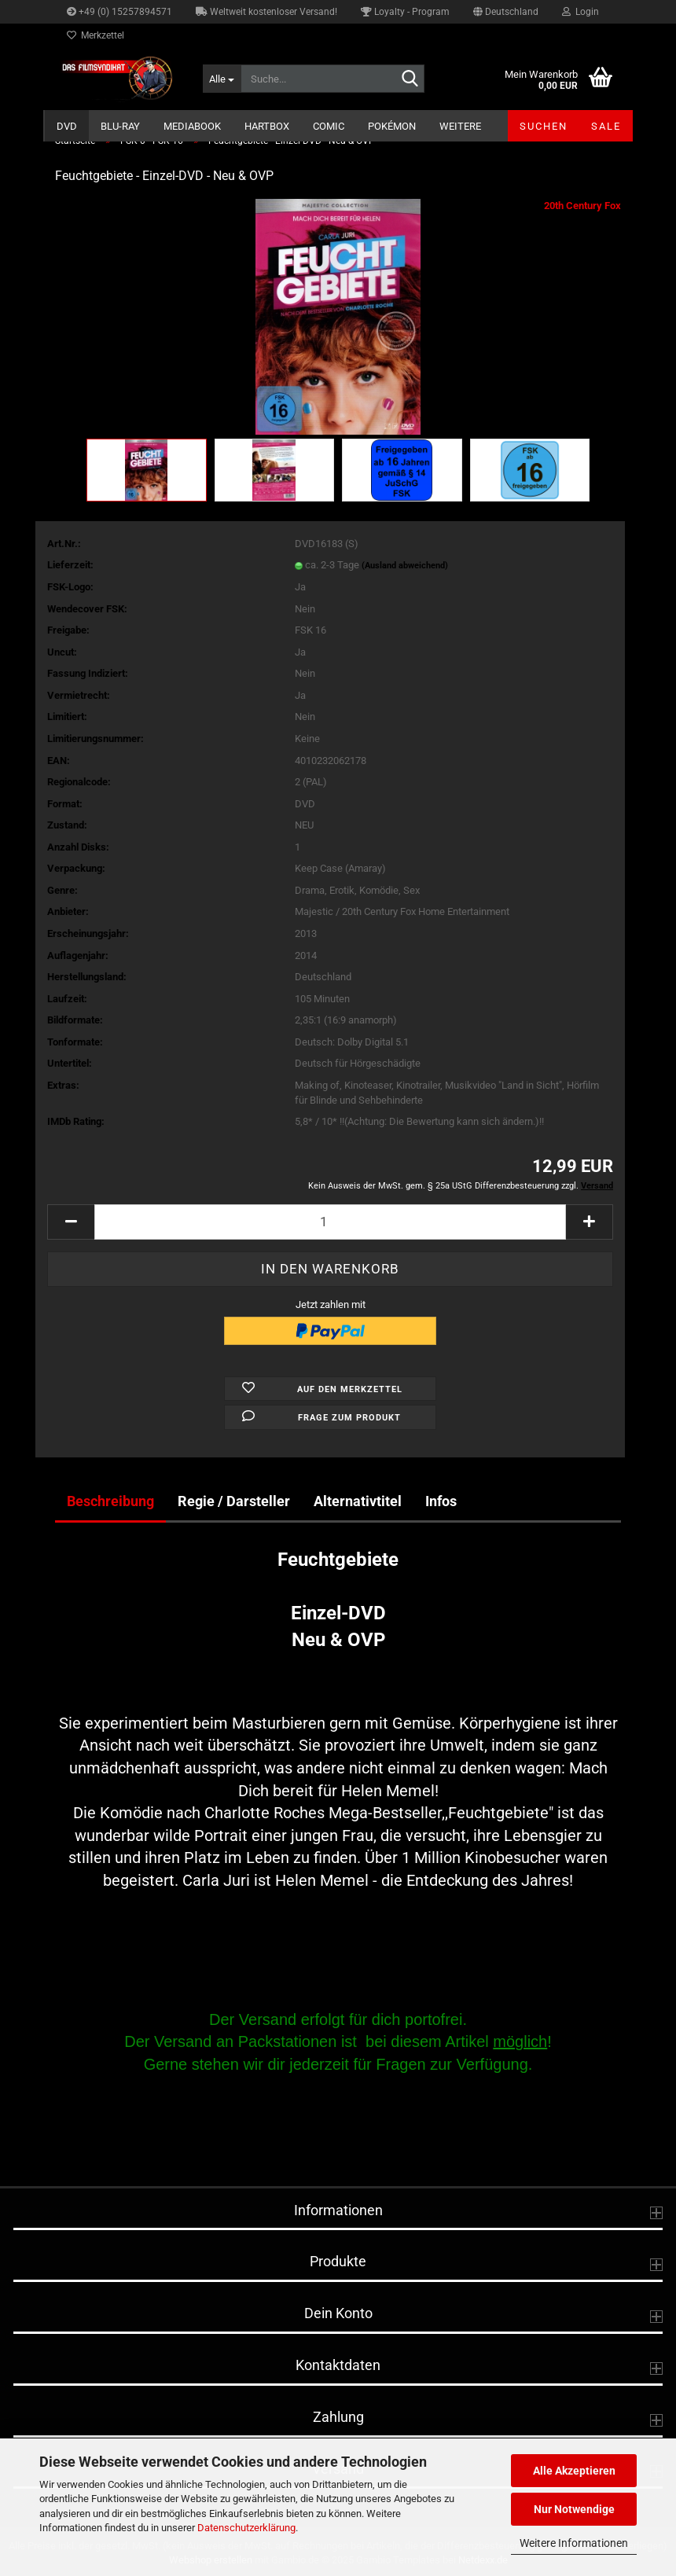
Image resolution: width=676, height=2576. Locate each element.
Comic (328, 126)
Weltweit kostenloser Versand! (266, 11)
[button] (505, 12)
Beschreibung (110, 1501)
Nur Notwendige (574, 2509)
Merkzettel (95, 35)
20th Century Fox (582, 205)
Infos (441, 1501)
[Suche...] (222, 78)
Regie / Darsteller (234, 1501)
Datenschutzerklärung (246, 2528)
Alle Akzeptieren (574, 2470)
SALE (606, 126)
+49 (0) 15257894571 (119, 11)
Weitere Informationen (574, 2543)
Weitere (460, 126)
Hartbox (266, 126)
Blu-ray (120, 126)
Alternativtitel (358, 1501)
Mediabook (192, 126)
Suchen (544, 126)
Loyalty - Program (405, 11)
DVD (67, 126)
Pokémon (392, 126)
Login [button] (580, 11)
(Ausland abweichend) (405, 565)
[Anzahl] (330, 1222)
